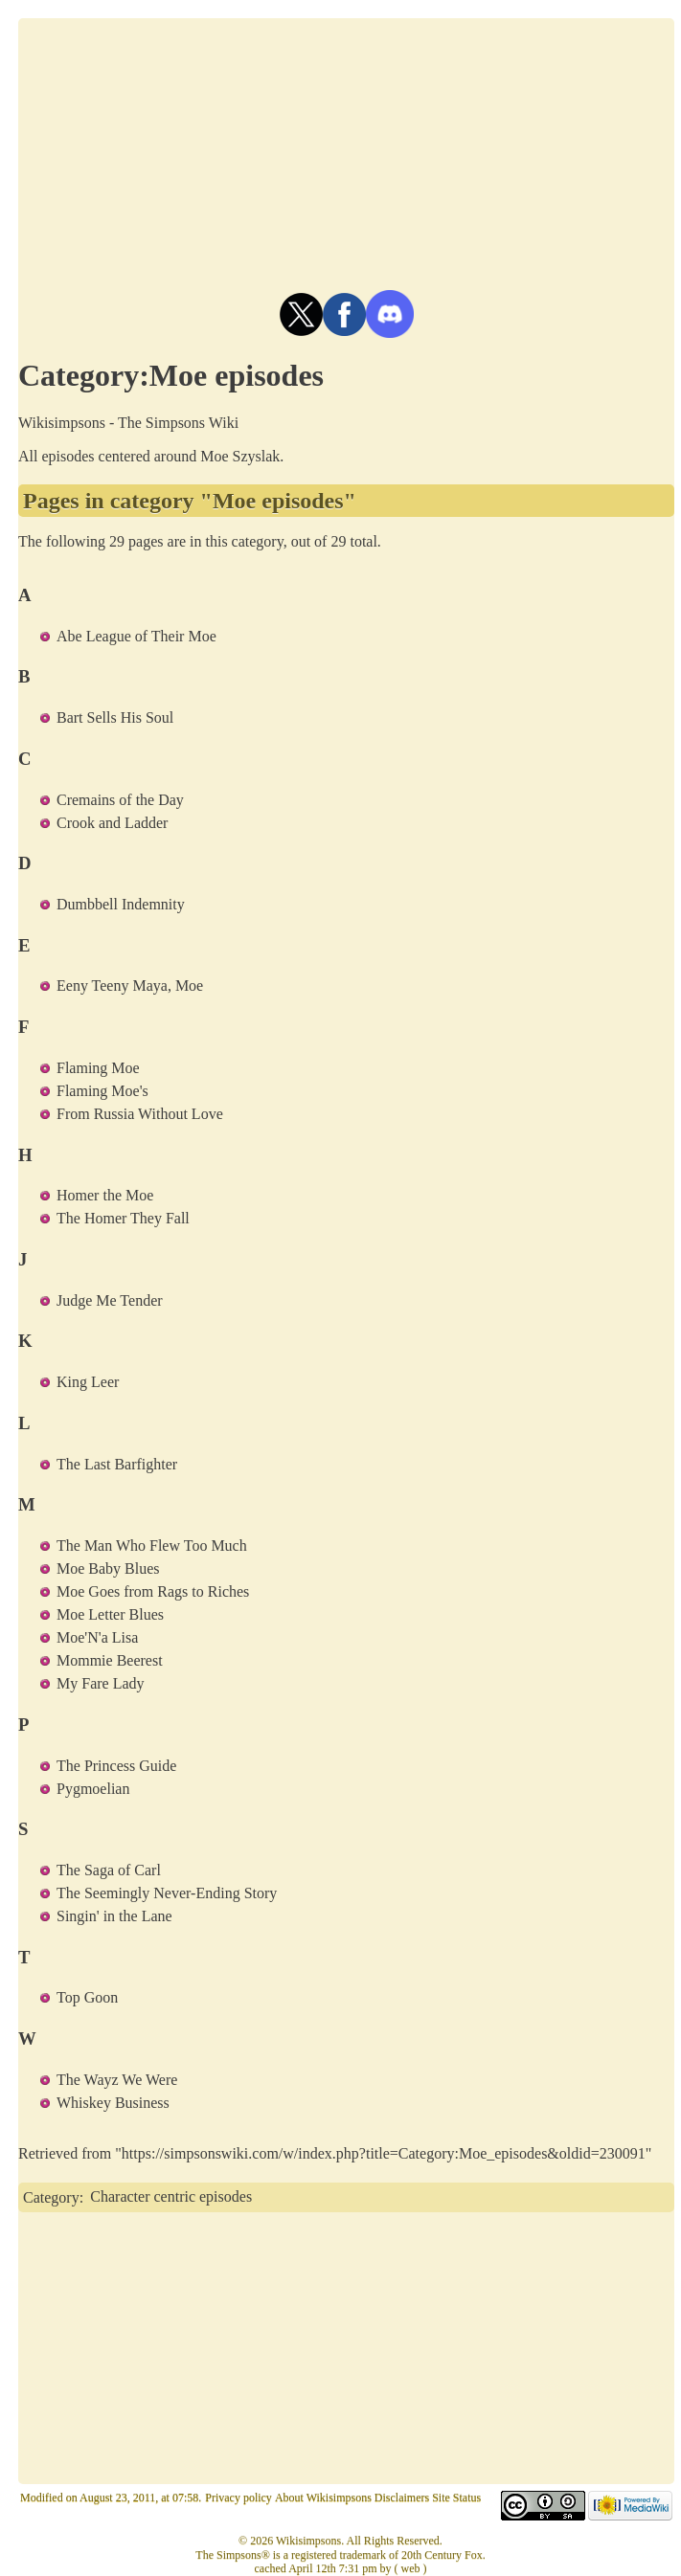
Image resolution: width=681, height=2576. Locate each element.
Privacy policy (238, 2497)
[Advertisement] (346, 152)
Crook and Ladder (112, 823)
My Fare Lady (101, 1683)
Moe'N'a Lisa (97, 1637)
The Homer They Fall (123, 1218)
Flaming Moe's (102, 1091)
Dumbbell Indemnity (121, 904)
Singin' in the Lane (114, 1916)
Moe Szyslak (240, 456)
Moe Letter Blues (110, 1614)
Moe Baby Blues (108, 1568)
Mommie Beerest (110, 1660)
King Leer (88, 1382)
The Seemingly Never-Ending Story (167, 1893)
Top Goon (87, 1997)
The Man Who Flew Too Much (152, 1545)
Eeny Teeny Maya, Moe (130, 985)
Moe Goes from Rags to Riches (153, 1591)
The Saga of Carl (109, 1870)
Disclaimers (402, 2497)
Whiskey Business (113, 2102)
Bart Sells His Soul (115, 717)
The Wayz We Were (117, 2080)
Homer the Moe (105, 1195)
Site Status (456, 2497)
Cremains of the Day (120, 800)
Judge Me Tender (110, 1300)
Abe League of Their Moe (136, 636)
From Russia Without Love (140, 1114)
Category (51, 2196)
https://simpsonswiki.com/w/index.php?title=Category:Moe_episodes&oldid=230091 (384, 2153)
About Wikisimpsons (323, 2497)
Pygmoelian (93, 1789)
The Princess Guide (116, 1766)
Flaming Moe (98, 1068)
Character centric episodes (171, 2196)
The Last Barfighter (117, 1464)
